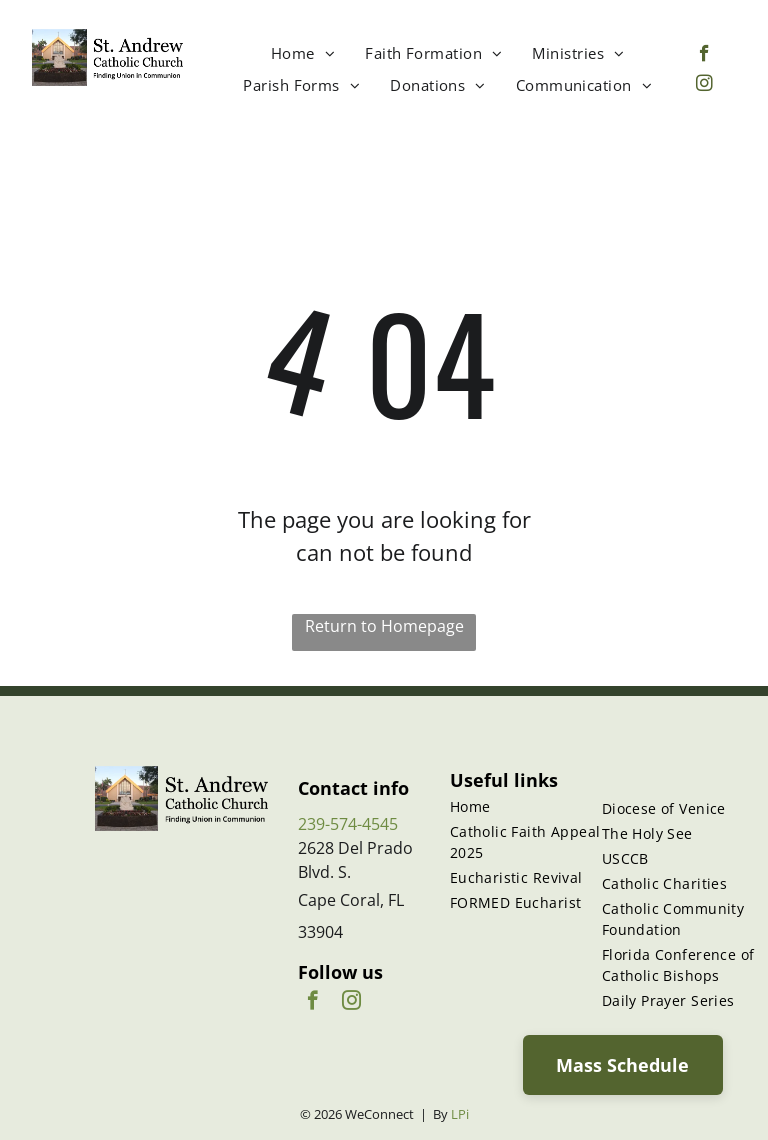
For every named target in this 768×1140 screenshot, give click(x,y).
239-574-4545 (348, 824)
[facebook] (704, 56)
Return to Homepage (384, 626)
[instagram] (704, 86)
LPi (460, 1114)
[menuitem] (303, 53)
